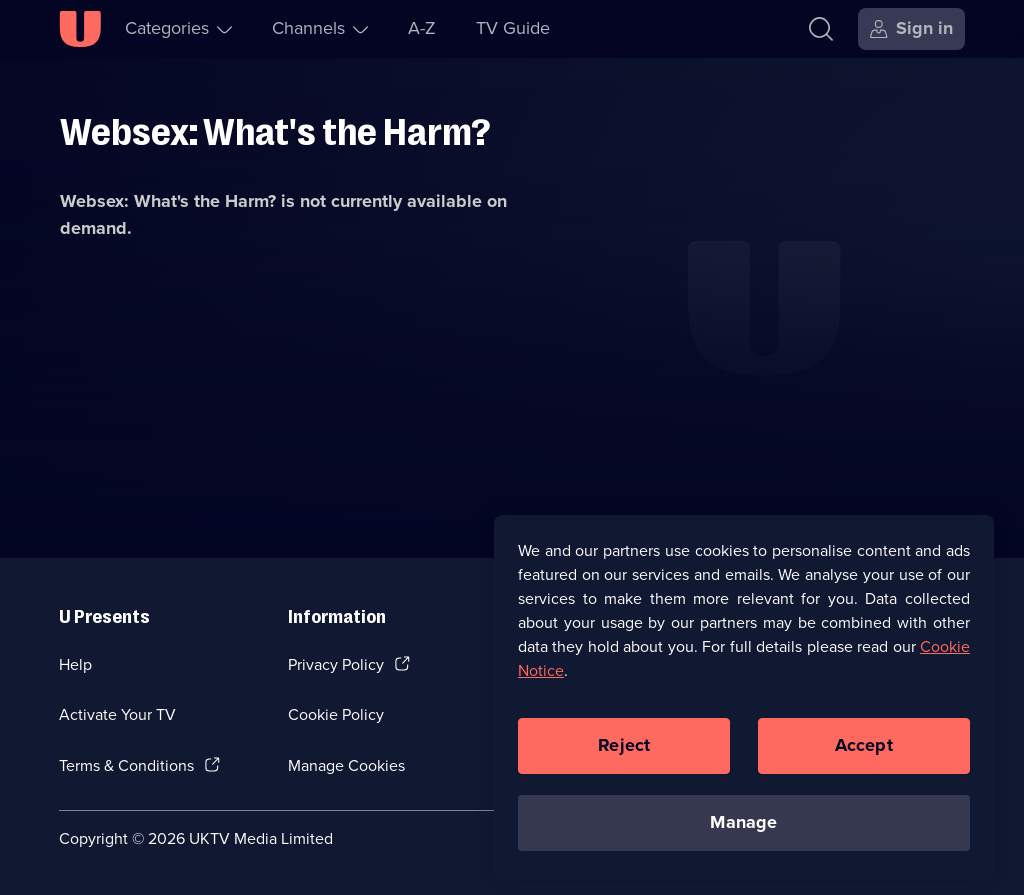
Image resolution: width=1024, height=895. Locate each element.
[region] (744, 707)
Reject (624, 756)
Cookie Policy (336, 714)
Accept (864, 756)
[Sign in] (911, 29)
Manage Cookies (346, 765)
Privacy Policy (336, 664)
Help (75, 664)
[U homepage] (80, 29)
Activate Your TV (117, 714)
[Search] (821, 29)
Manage (743, 833)
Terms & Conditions (126, 765)
